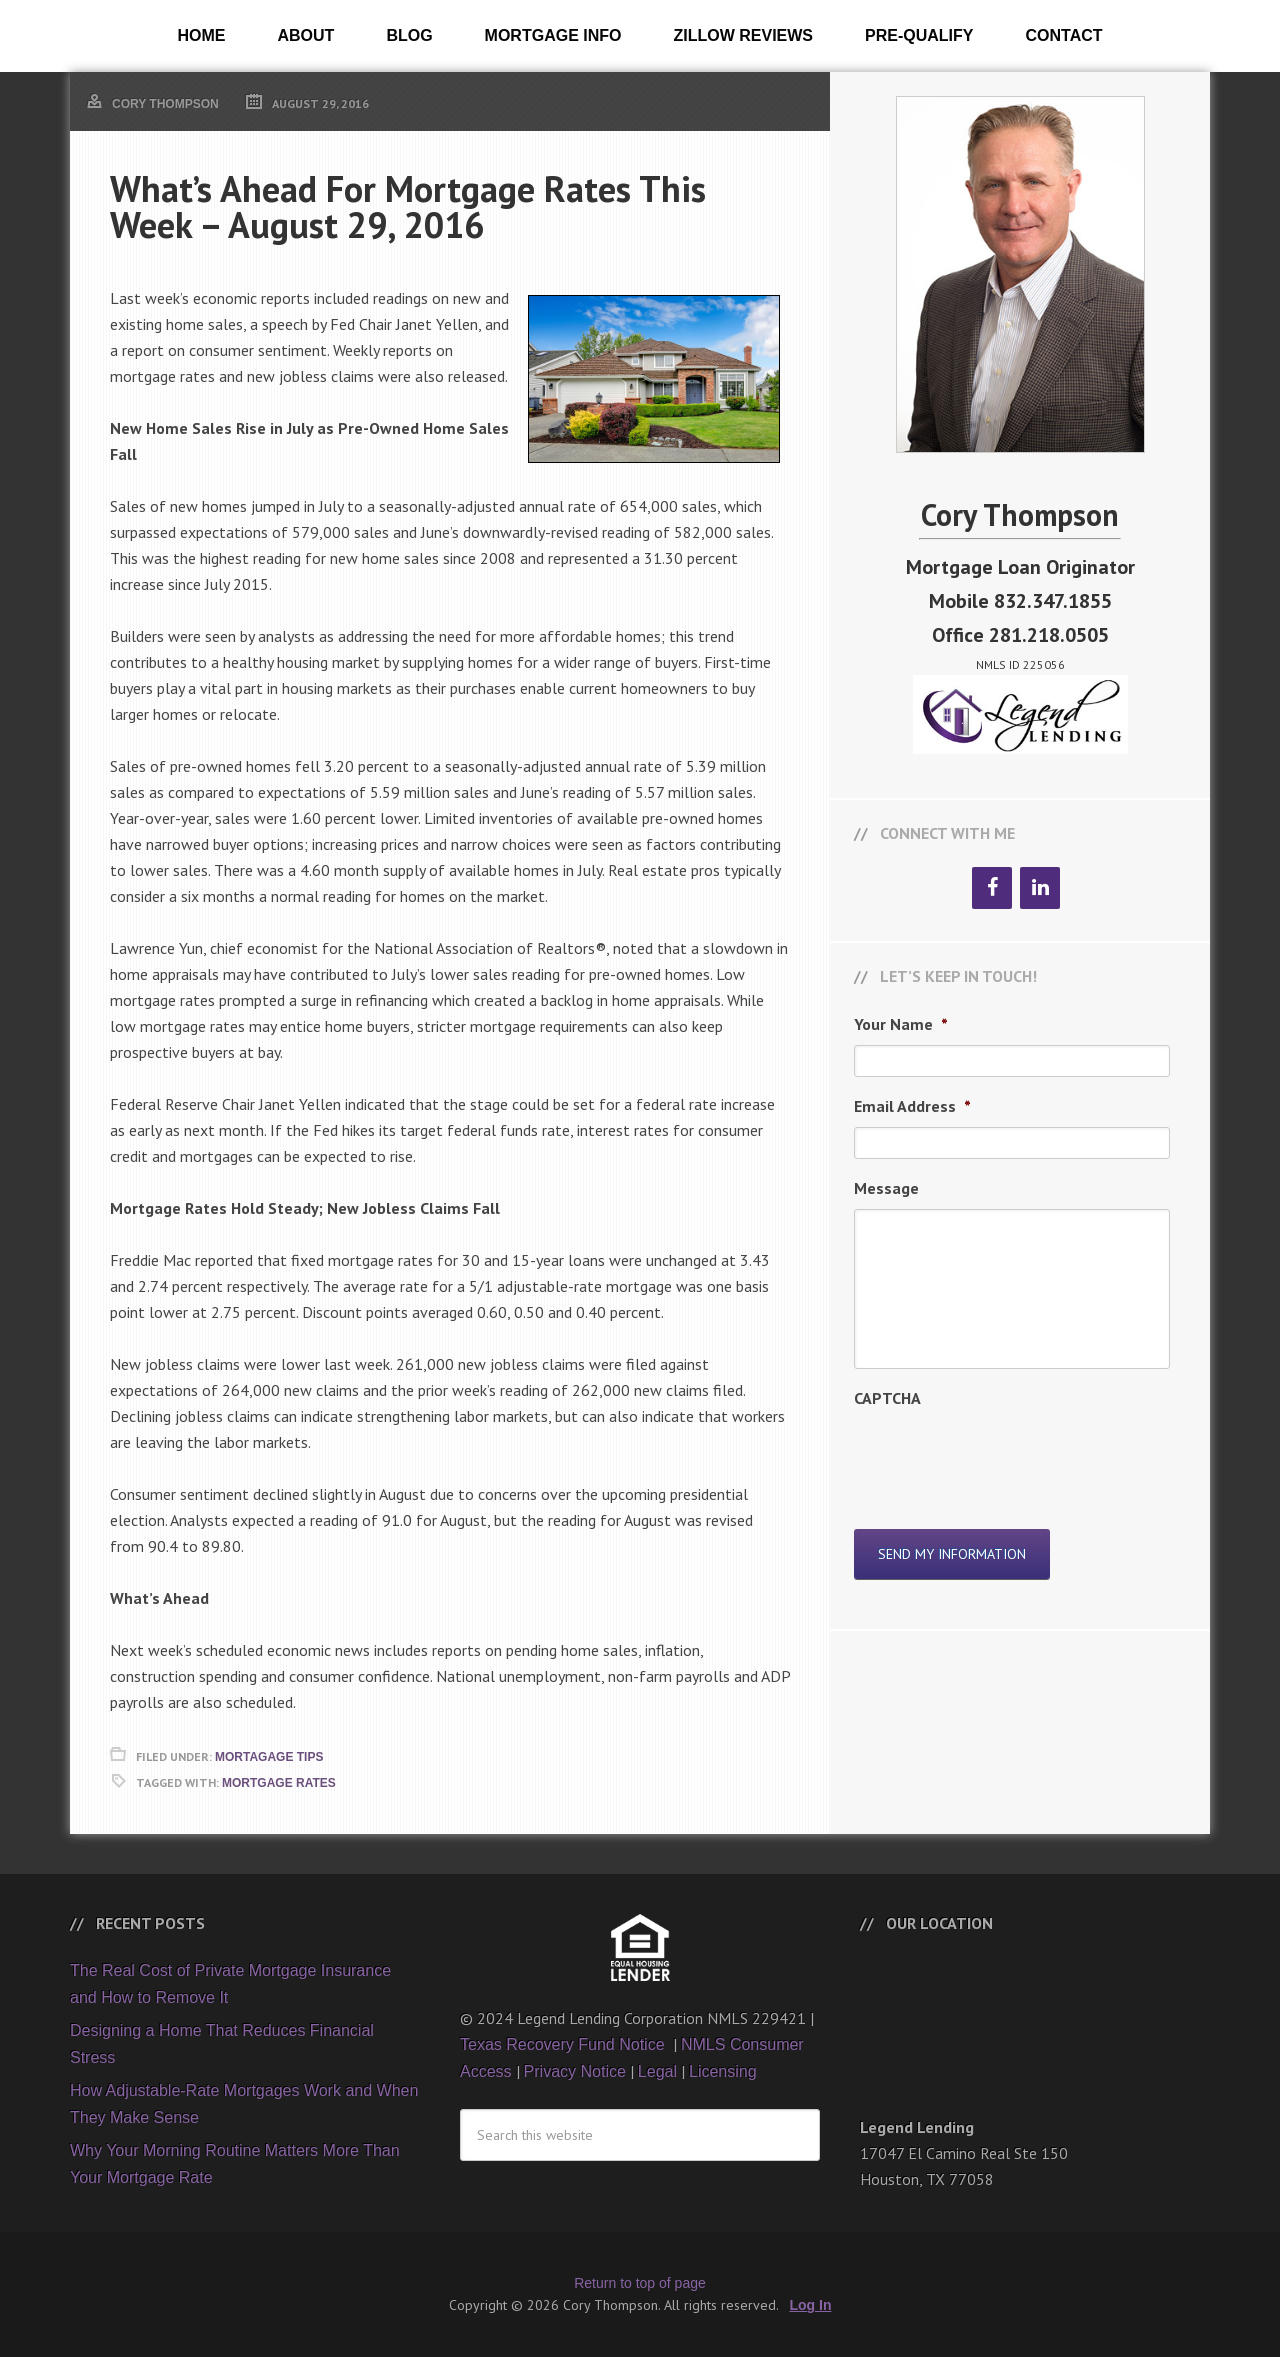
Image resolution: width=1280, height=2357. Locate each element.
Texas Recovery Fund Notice (564, 2044)
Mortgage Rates (279, 1783)
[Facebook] (992, 888)
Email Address (912, 1106)
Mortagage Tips (269, 1757)
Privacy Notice (575, 2071)
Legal (657, 2071)
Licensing (723, 2071)
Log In (811, 2305)
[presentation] (1006, 1458)
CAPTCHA (887, 1398)
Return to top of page (640, 2283)
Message (886, 1188)
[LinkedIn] (1040, 888)
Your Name (901, 1024)
